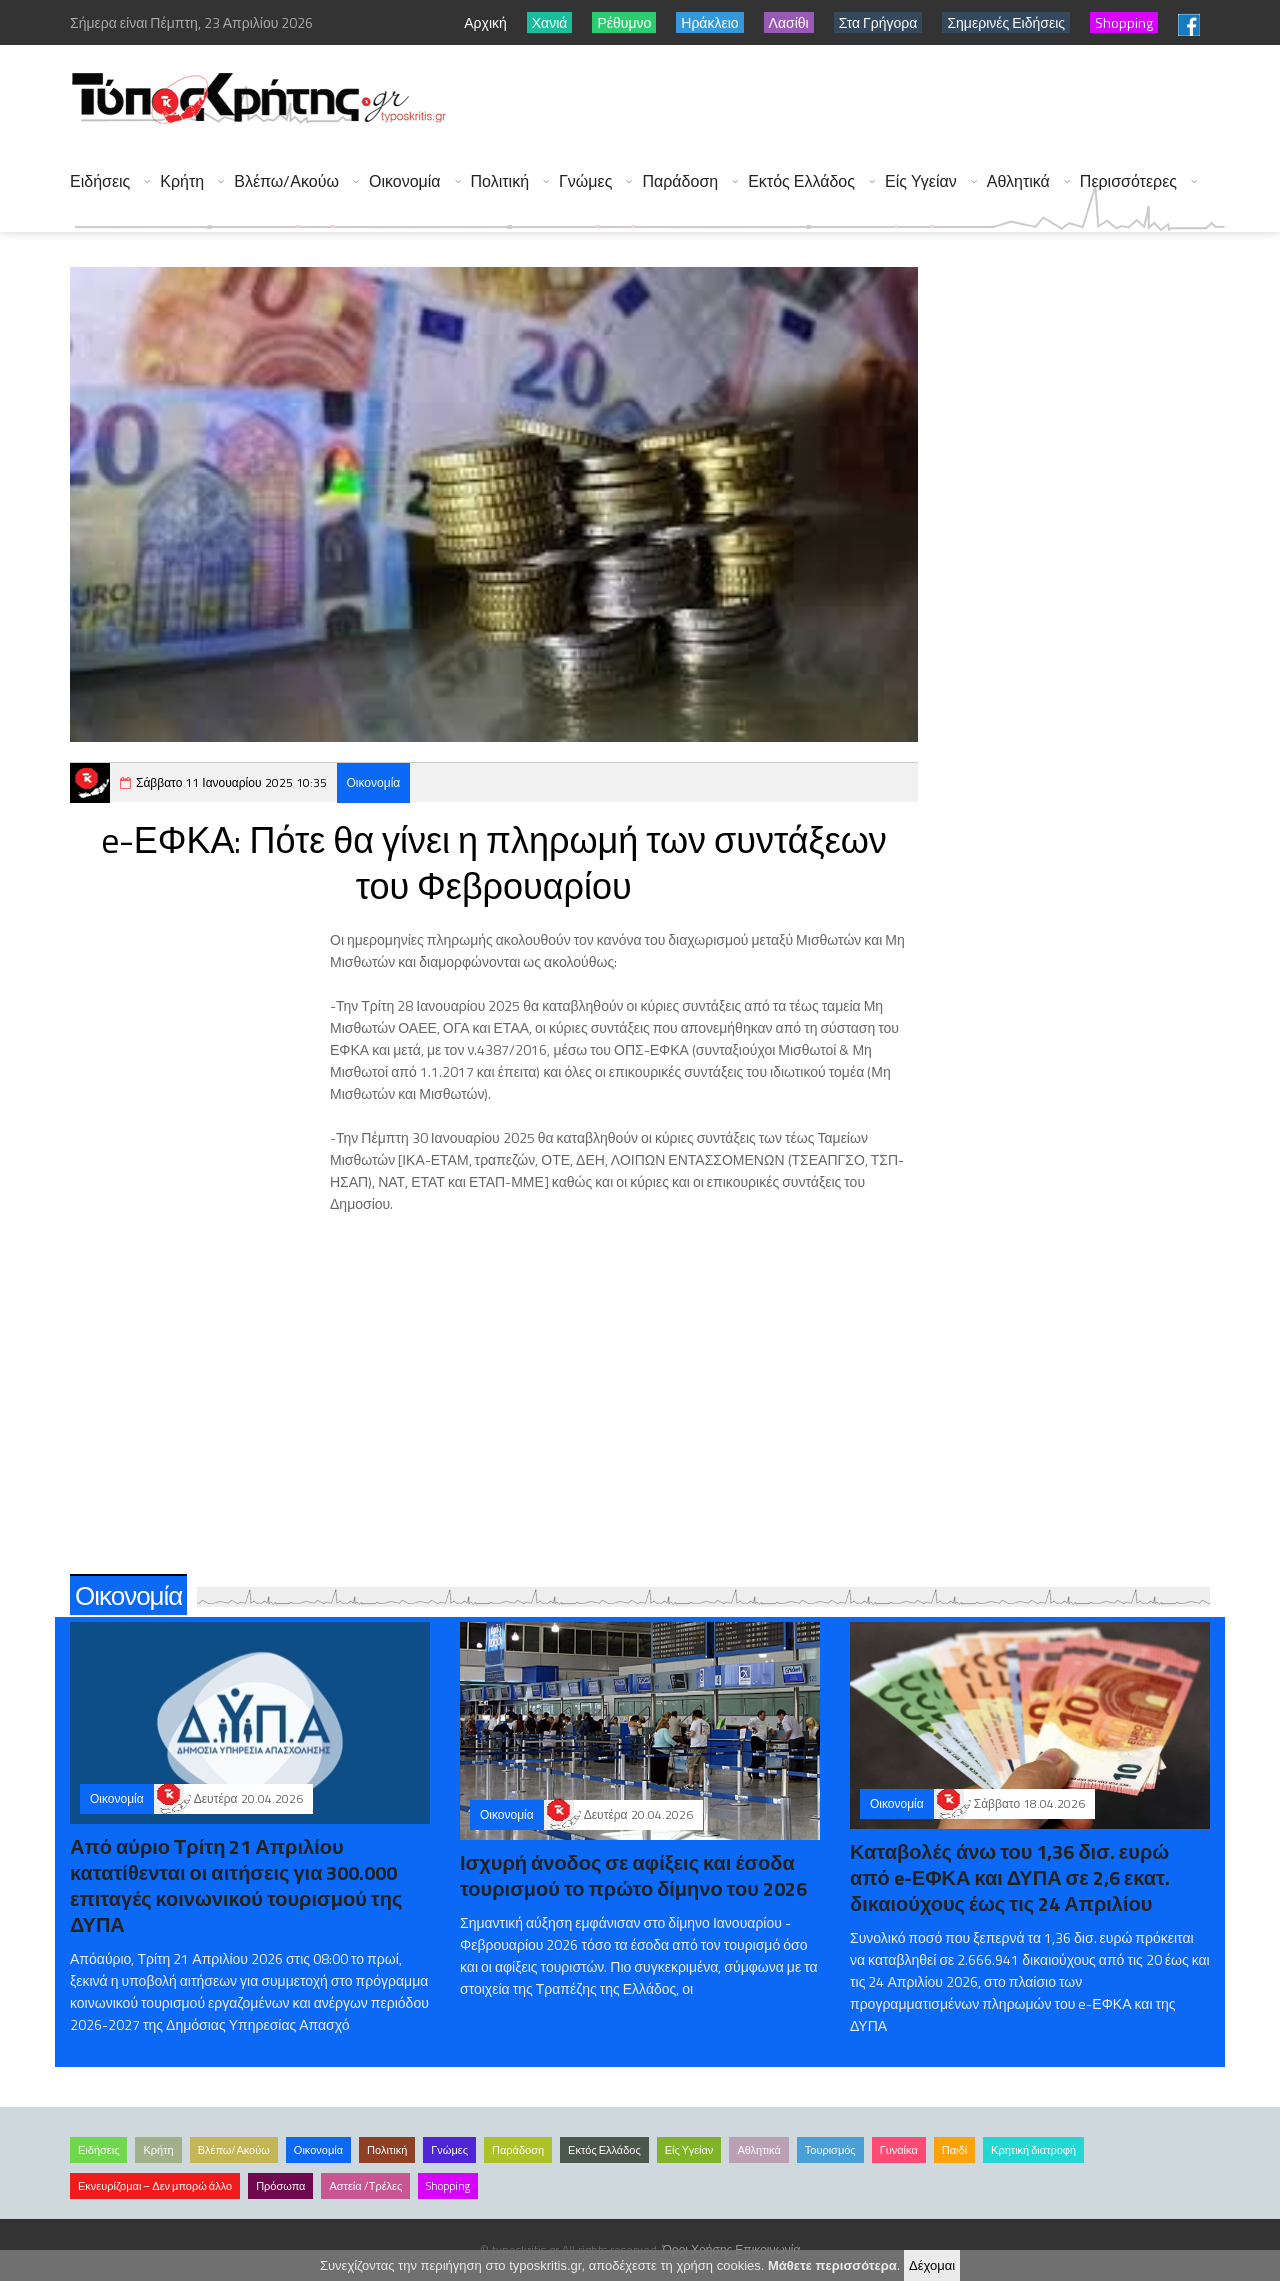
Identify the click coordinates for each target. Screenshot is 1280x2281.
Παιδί (954, 2150)
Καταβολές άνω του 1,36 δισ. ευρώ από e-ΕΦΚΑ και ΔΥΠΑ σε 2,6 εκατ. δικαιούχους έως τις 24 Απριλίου (1010, 1877)
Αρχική (485, 22)
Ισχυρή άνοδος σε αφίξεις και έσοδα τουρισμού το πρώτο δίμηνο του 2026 (633, 1875)
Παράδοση (680, 181)
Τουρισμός (830, 2150)
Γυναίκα (899, 2150)
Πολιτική (500, 181)
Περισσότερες (1128, 181)
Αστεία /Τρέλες (365, 2186)
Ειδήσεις (100, 181)
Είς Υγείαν (921, 181)
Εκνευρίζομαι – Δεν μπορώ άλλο (155, 2186)
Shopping (448, 2186)
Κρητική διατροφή (1033, 2150)
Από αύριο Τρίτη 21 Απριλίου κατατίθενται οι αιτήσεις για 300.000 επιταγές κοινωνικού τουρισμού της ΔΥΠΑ (236, 1885)
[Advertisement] (861, 100)
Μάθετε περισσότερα (832, 2265)
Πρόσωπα (280, 2186)
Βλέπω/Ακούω (286, 181)
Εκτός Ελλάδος (801, 181)
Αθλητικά (1018, 181)
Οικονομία (405, 181)
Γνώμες (585, 181)
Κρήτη (182, 181)
